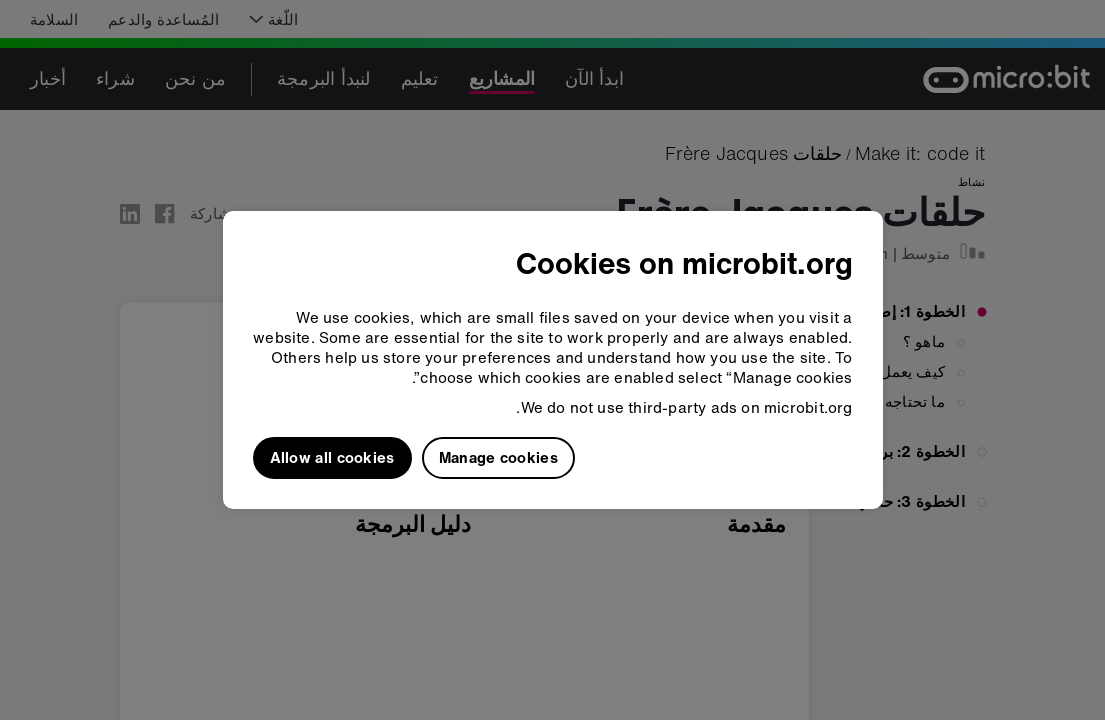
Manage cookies (498, 457)
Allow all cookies (332, 457)
